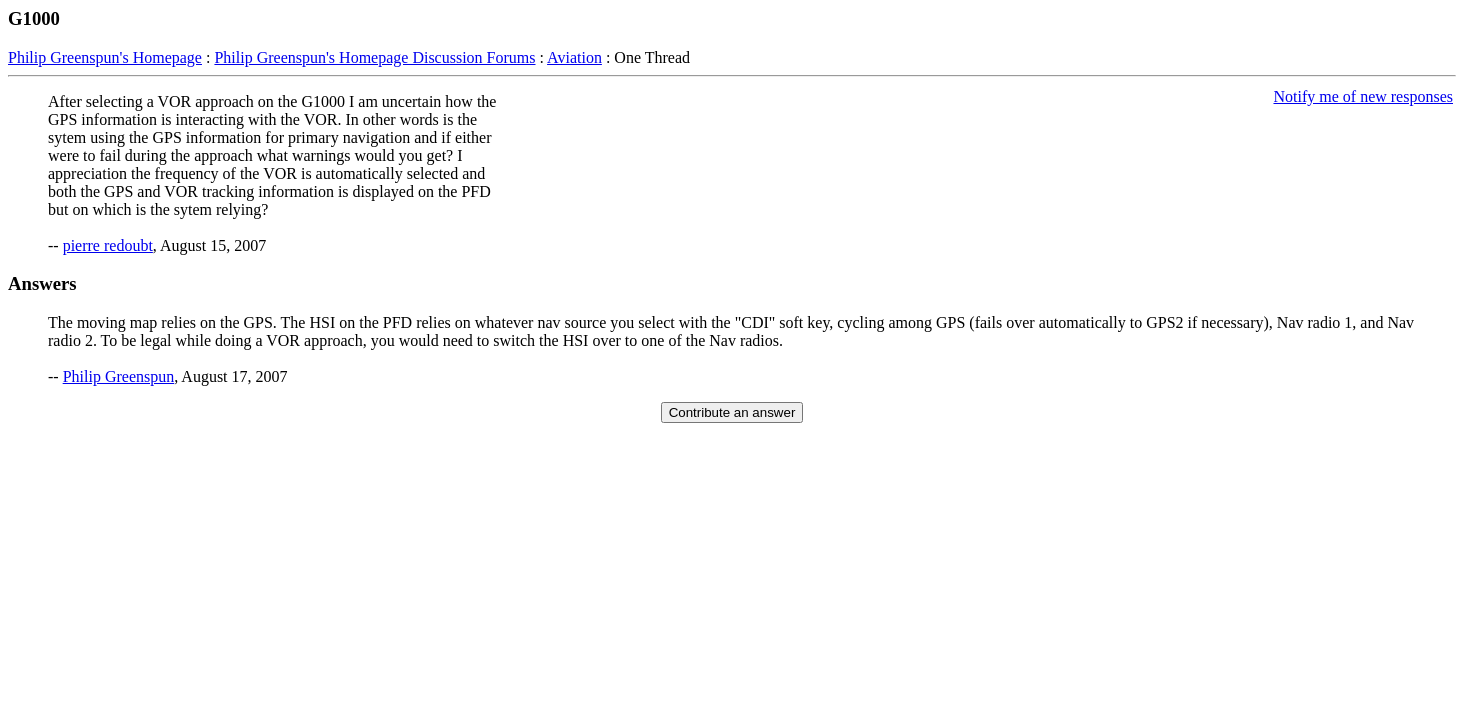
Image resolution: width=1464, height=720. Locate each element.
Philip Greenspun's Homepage (105, 57)
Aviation (574, 57)
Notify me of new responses (1363, 96)
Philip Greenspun (119, 376)
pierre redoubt (108, 245)
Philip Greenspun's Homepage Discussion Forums (374, 57)
